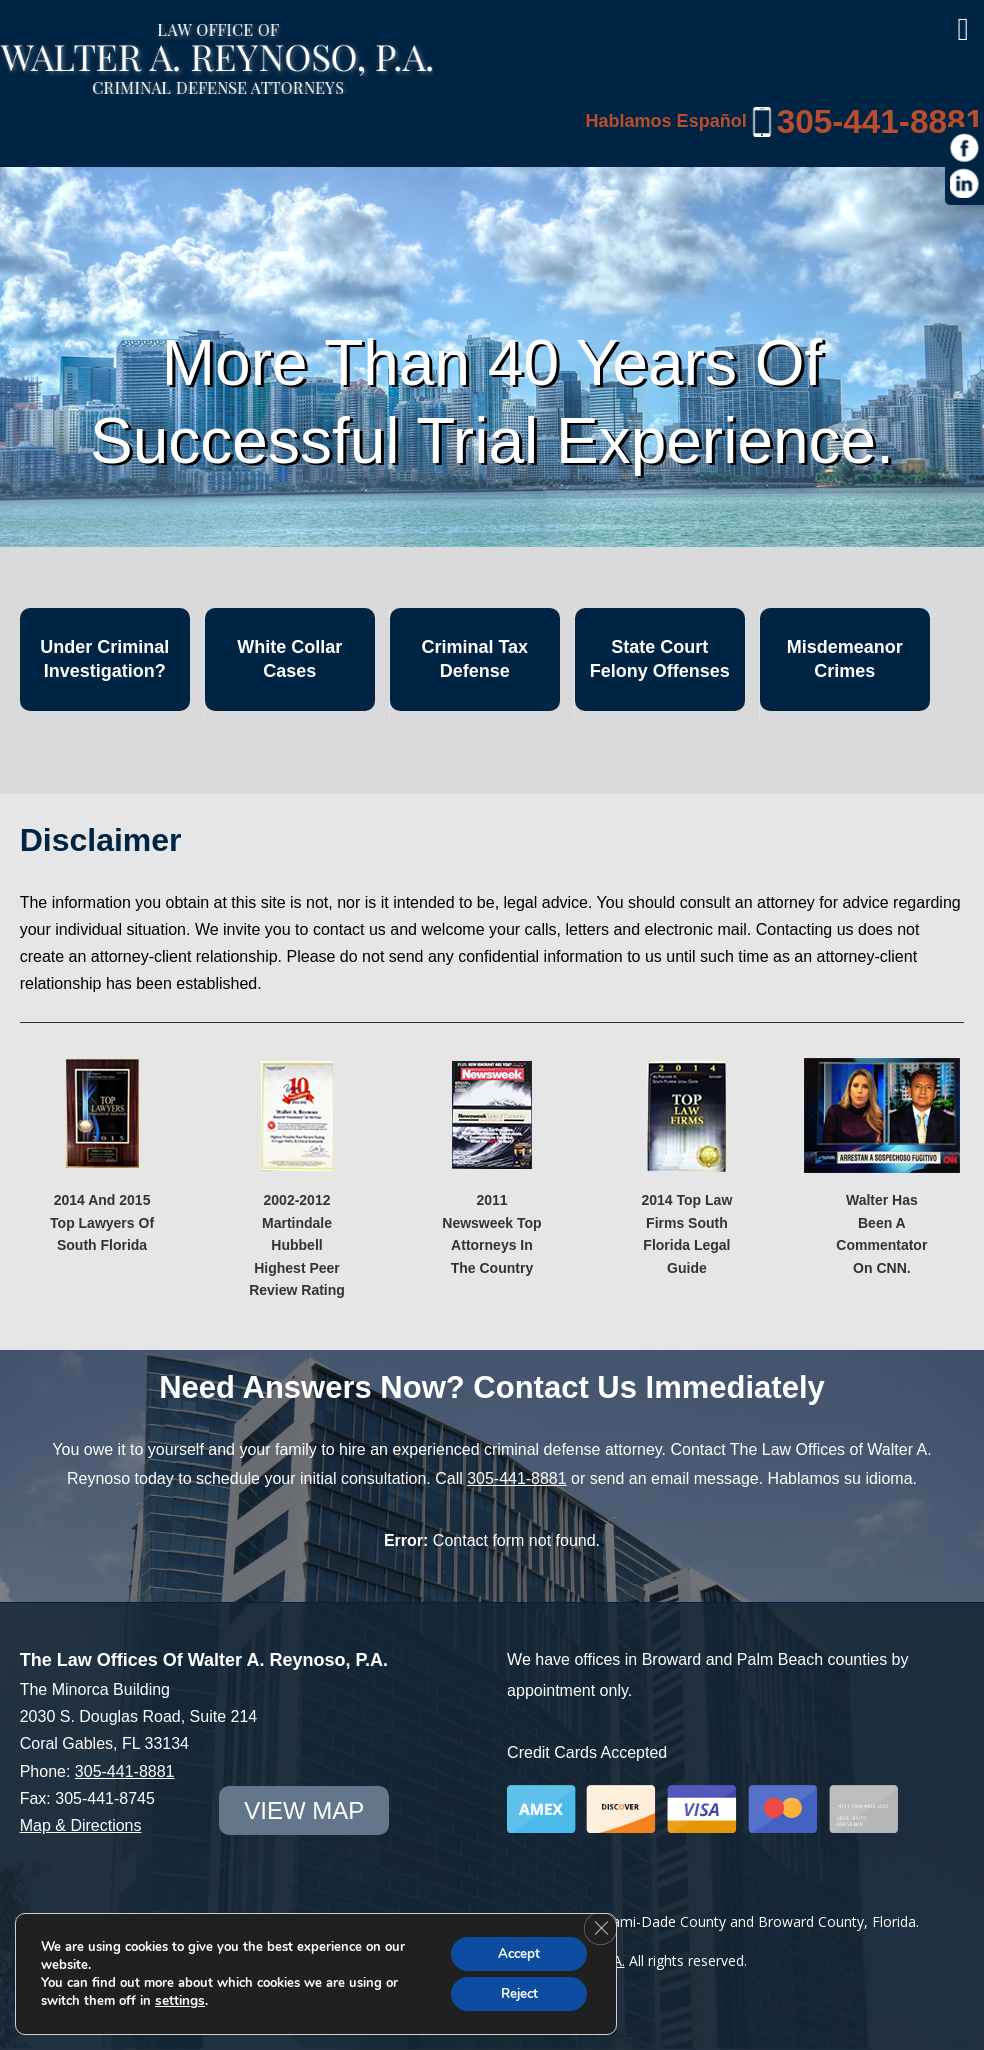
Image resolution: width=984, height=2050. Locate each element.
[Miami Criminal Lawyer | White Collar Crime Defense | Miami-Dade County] (216, 83)
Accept (514, 1950)
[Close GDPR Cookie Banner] (599, 1926)
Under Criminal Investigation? (104, 658)
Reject (514, 1992)
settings (179, 1999)
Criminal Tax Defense (474, 658)
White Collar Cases (289, 658)
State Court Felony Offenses (660, 658)
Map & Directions (81, 1825)
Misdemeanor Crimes (845, 658)
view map (300, 1810)
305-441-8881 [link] (878, 121)
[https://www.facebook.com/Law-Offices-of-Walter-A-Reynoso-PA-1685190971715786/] (965, 148)
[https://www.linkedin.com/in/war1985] (965, 184)
